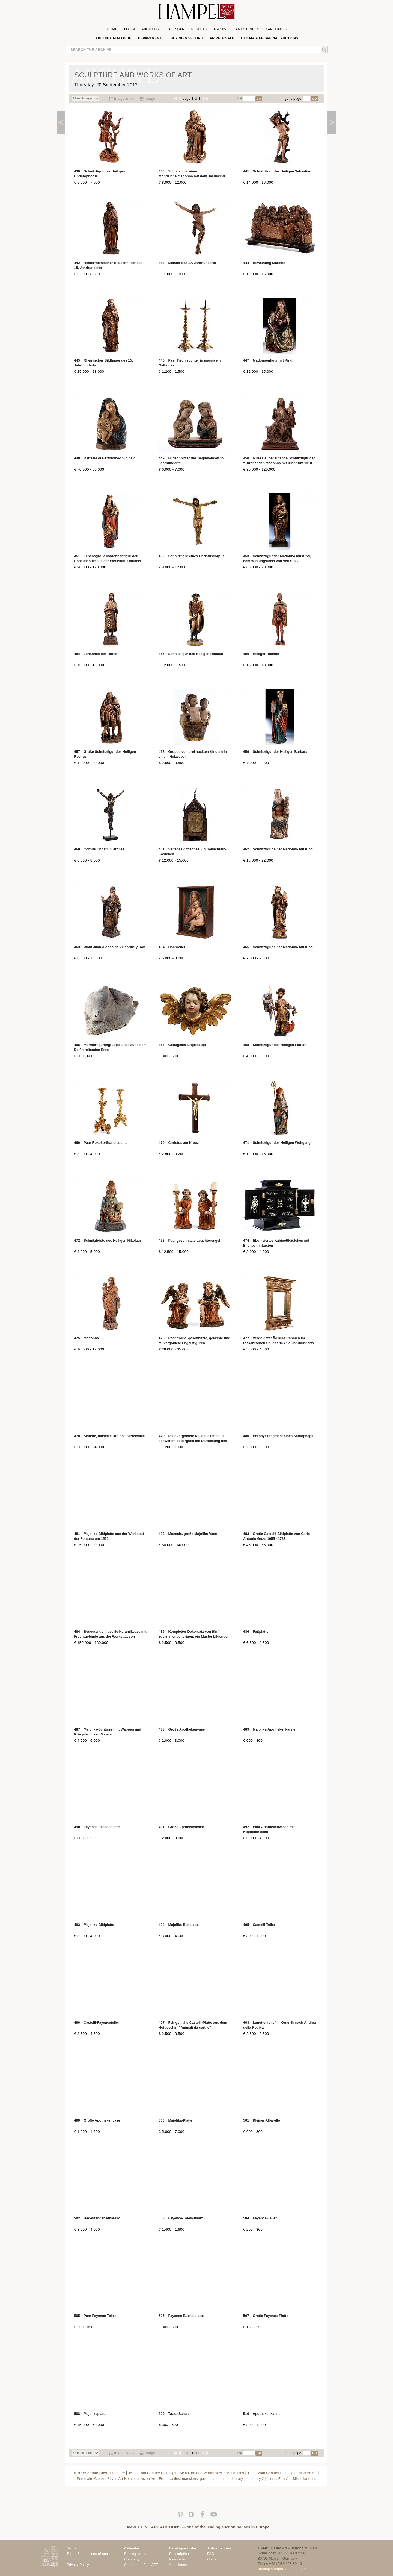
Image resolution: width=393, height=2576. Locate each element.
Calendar (175, 29)
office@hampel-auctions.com (282, 2569)
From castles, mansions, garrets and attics (193, 2479)
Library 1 (239, 2479)
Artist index (178, 2565)
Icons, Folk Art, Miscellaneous (291, 2479)
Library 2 (256, 2479)
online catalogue (113, 38)
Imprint (72, 2559)
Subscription (179, 2554)
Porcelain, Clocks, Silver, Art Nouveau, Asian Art (116, 2479)
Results (199, 29)
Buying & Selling (187, 38)
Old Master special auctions (269, 38)
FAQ (210, 2554)
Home (112, 29)
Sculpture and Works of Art (202, 2473)
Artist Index (247, 29)
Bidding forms (135, 2554)
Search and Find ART (141, 2565)
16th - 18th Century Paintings (152, 2473)
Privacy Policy (78, 2565)
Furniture (117, 2473)
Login (129, 29)
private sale (222, 38)
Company (131, 2559)
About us (150, 29)
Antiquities (235, 2473)
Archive (221, 29)
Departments (151, 38)
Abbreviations (219, 2548)
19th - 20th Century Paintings (271, 2473)
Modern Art (308, 2473)
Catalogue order (183, 2548)
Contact (213, 2559)
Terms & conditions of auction (90, 2554)
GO (259, 98)
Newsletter (177, 2559)
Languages (276, 29)
